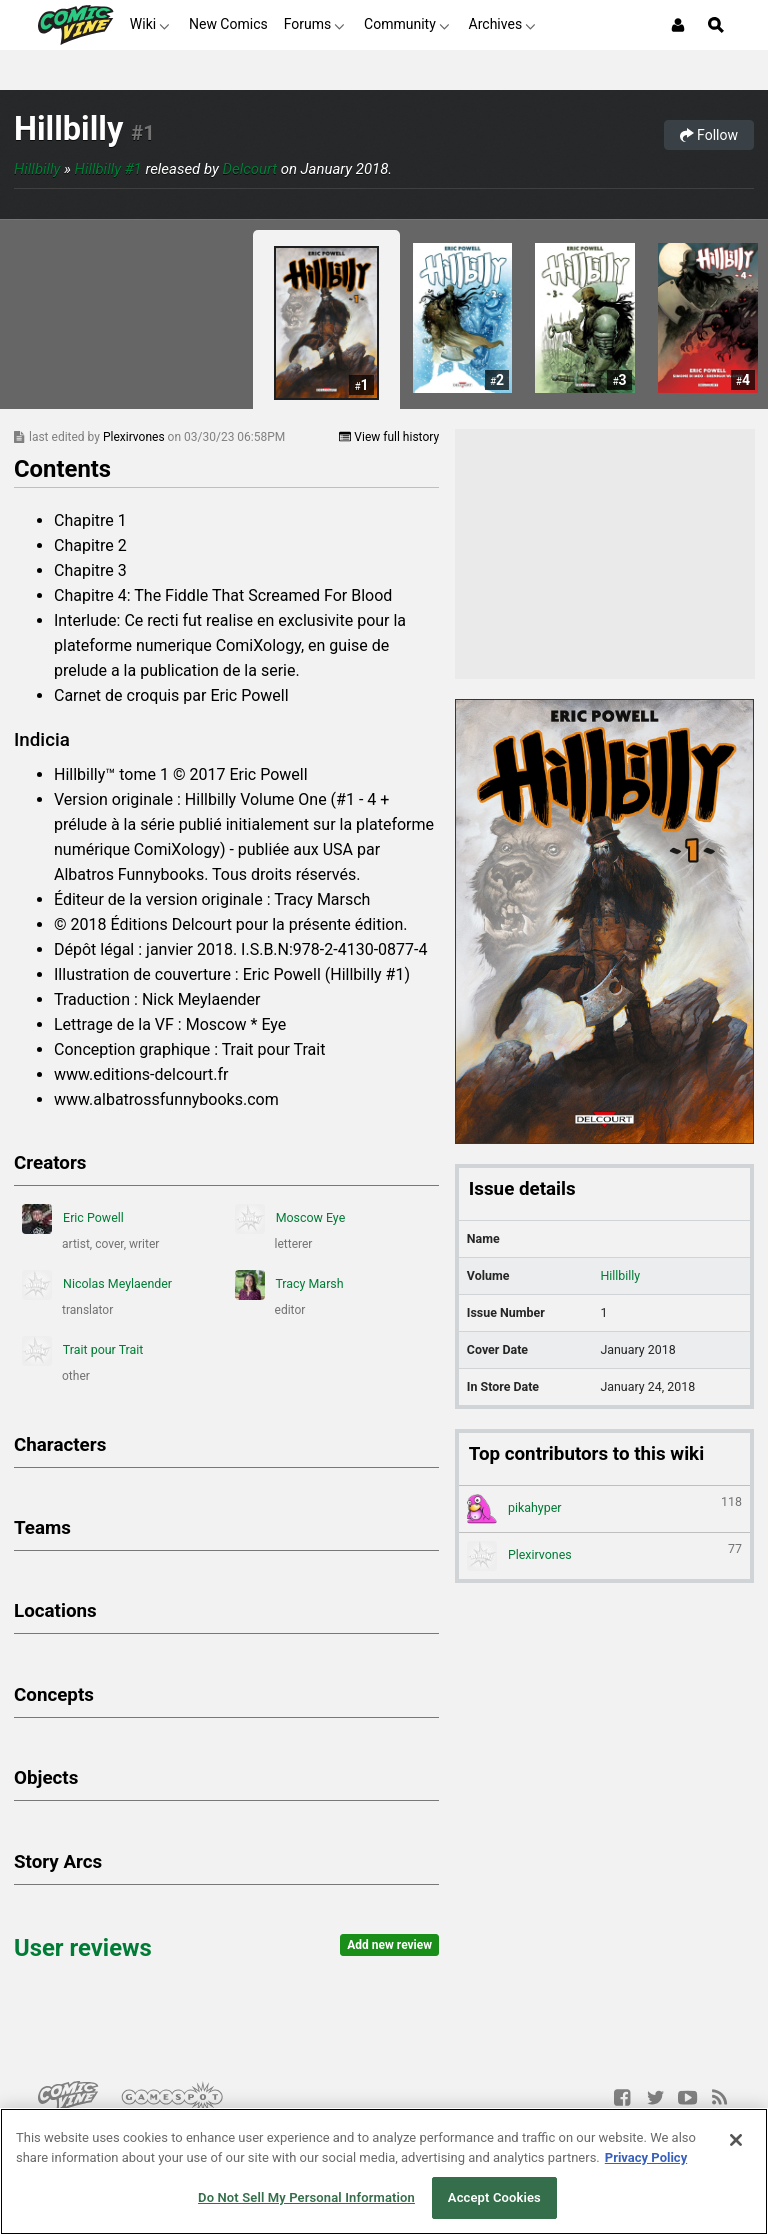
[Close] (736, 2140)
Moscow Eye (290, 1219)
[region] (384, 2171)
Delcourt (249, 169)
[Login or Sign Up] (678, 25)
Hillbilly (68, 129)
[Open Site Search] (716, 25)
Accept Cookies (494, 2197)
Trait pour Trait (82, 1351)
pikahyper (604, 1509)
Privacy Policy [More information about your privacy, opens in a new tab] (646, 2157)
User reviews (83, 1948)
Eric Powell (73, 1219)
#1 (142, 133)
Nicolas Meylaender (97, 1285)
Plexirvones (135, 437)
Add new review (389, 1945)
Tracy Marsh (289, 1285)
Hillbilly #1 (108, 169)
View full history (389, 437)
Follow (709, 135)
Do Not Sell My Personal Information (306, 2197)
